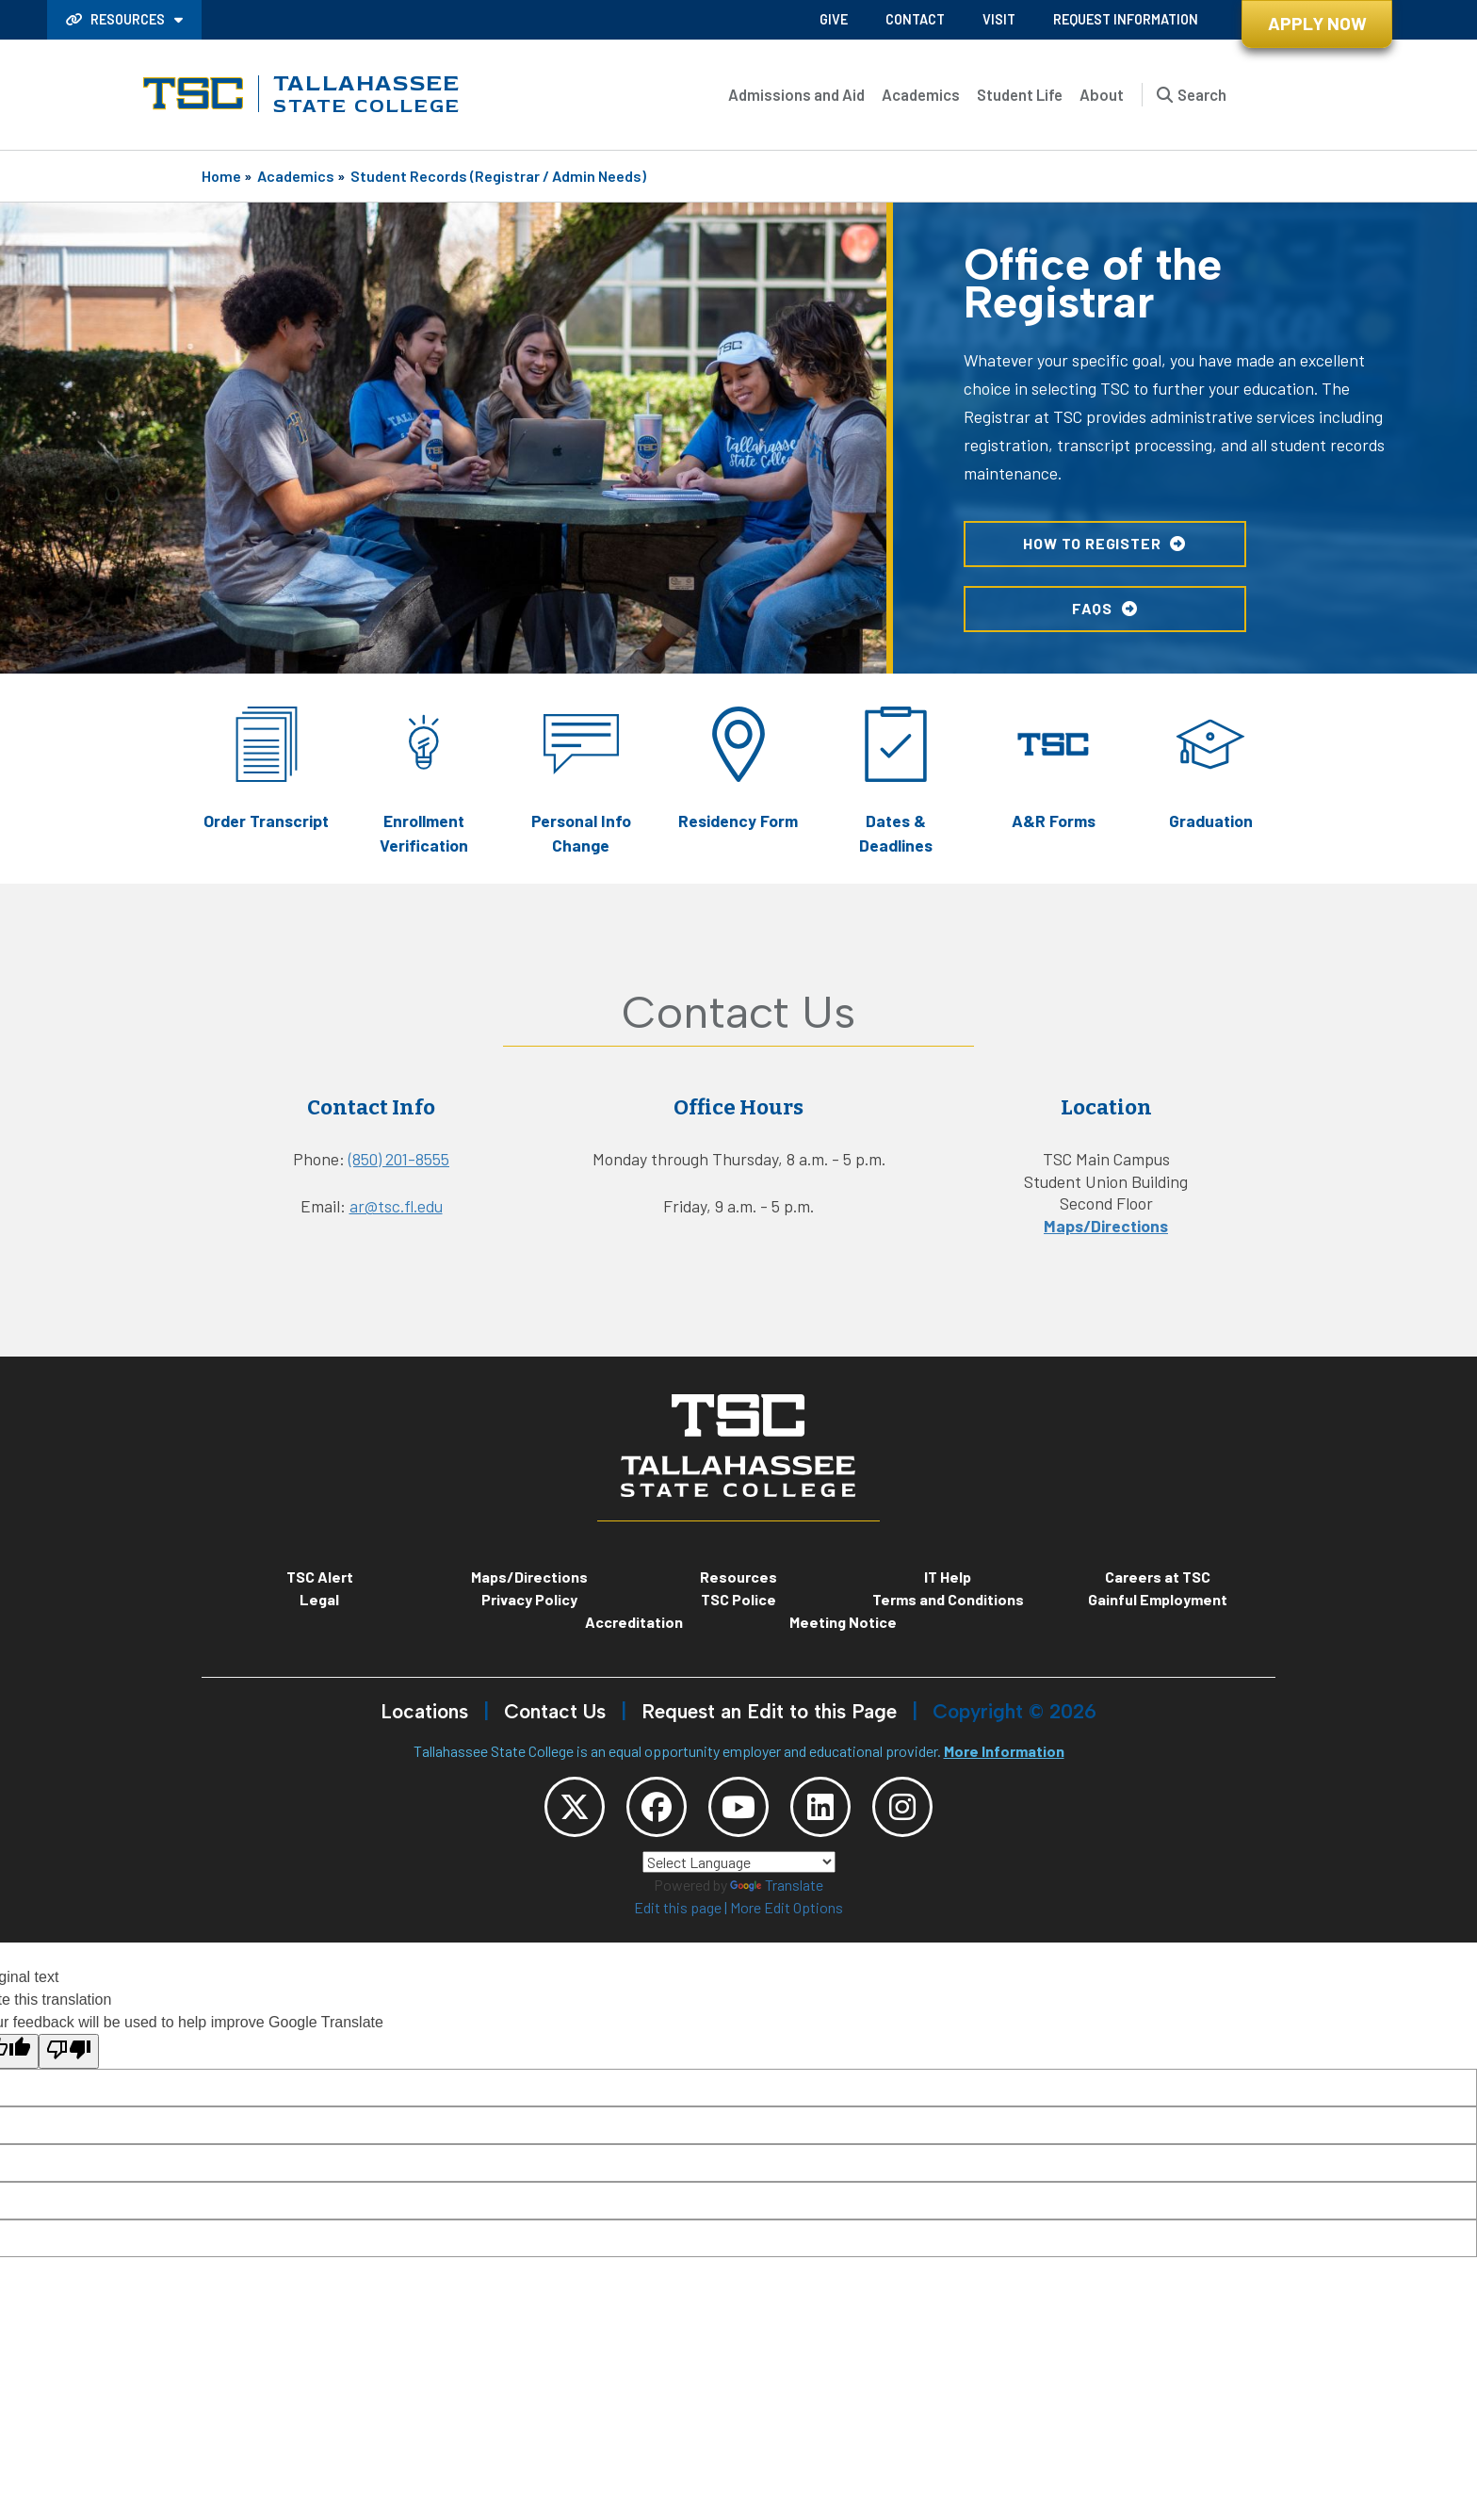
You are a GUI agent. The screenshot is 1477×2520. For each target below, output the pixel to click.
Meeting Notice (843, 1622)
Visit (998, 19)
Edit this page (678, 1907)
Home (221, 176)
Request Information (1125, 19)
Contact (915, 19)
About (1101, 94)
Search (1201, 94)
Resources (117, 19)
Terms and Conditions (948, 1599)
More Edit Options (786, 1907)
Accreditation (634, 1622)
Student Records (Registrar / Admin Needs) (498, 176)
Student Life (1020, 94)
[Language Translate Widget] (739, 1862)
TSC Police (738, 1599)
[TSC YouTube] (738, 1807)
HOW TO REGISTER (1091, 543)
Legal (319, 1599)
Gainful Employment (1157, 1599)
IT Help (947, 1576)
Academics (921, 94)
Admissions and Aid (796, 94)
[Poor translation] (69, 2051)
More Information (1004, 1751)
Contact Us (555, 1711)
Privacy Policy (529, 1599)
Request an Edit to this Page (769, 1711)
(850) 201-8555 (399, 1158)
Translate (776, 1885)
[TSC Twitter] (574, 1807)
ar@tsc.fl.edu (396, 1205)
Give (834, 19)
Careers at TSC (1157, 1576)
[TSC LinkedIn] (820, 1807)
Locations (424, 1711)
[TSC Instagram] (902, 1807)
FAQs (1092, 607)
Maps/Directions (1106, 1225)
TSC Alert (319, 1576)
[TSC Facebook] (656, 1807)
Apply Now (1317, 23)
